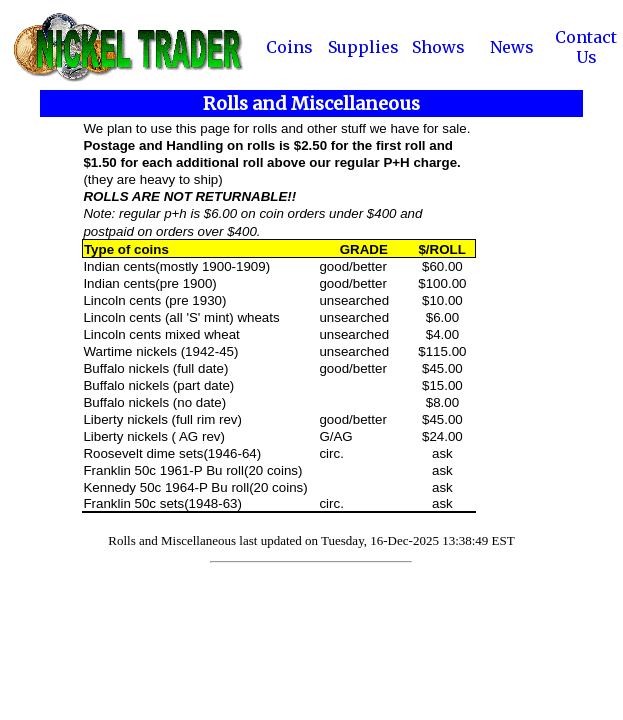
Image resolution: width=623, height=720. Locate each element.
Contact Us (586, 47)
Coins (289, 47)
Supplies (363, 47)
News (512, 47)
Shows (438, 47)
